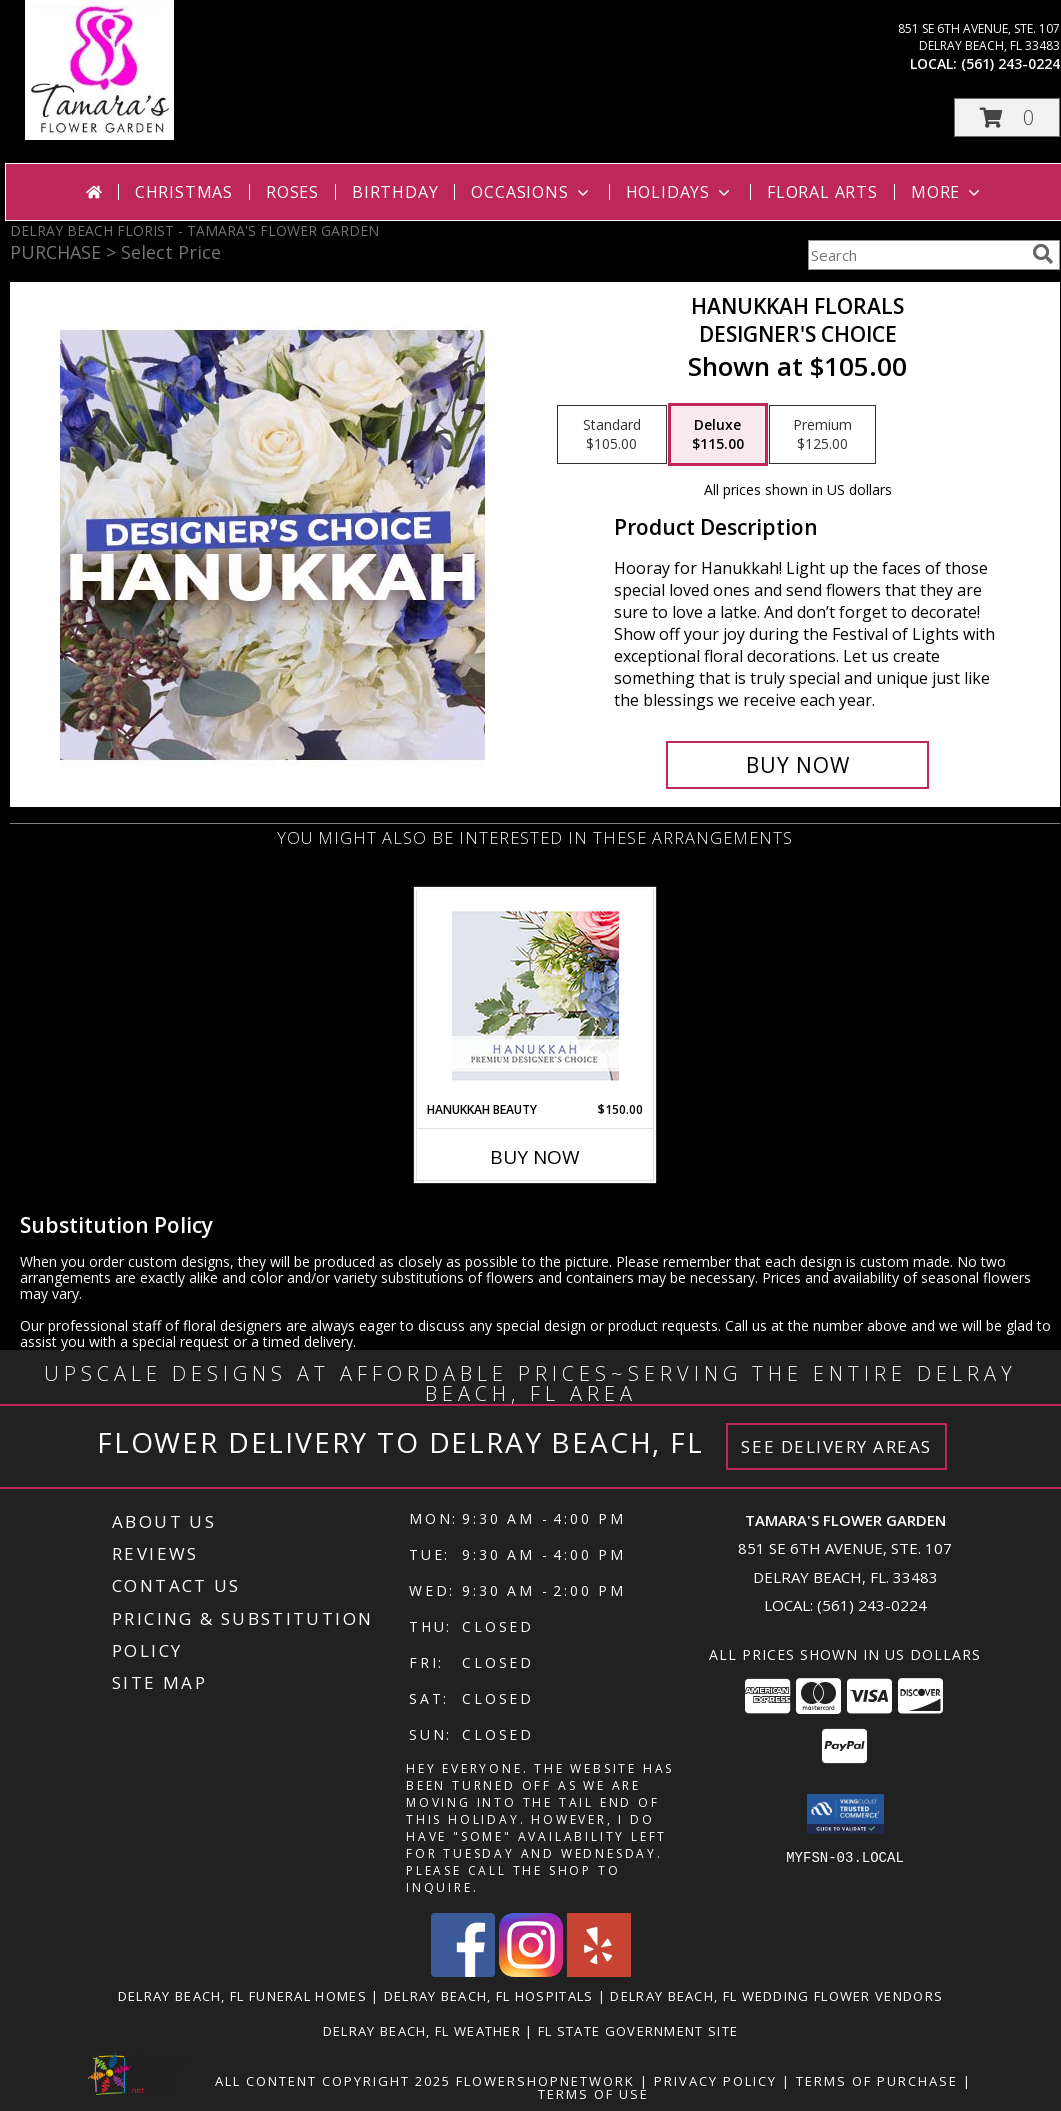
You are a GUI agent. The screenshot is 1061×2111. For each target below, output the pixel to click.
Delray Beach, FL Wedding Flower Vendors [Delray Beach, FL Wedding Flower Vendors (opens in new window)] (776, 1996)
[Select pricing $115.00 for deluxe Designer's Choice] (718, 435)
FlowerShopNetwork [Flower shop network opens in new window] (545, 2081)
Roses (292, 192)
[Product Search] (916, 255)
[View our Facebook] (463, 1971)
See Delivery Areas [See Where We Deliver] (836, 1446)
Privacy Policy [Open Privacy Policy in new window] (715, 2081)
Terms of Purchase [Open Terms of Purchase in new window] (877, 2081)
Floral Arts (822, 192)
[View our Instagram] (531, 1971)
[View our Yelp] (599, 1971)
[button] (1007, 117)
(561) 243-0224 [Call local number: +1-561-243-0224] (1010, 63)
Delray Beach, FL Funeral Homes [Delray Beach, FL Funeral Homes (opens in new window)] (242, 1996)
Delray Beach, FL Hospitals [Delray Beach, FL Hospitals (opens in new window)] (489, 1996)
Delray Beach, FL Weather (422, 2031)
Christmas (184, 192)
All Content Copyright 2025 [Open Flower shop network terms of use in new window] (333, 2081)
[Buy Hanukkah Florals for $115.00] (797, 765)
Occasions (531, 192)
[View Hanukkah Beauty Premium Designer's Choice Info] (535, 995)
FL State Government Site (638, 2031)
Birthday (395, 192)
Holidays (680, 192)
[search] (1043, 254)
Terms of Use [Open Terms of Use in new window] (593, 2094)
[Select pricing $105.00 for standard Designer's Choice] (612, 435)
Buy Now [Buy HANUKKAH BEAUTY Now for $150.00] (535, 1157)
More (947, 192)
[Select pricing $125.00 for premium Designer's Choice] (822, 435)
